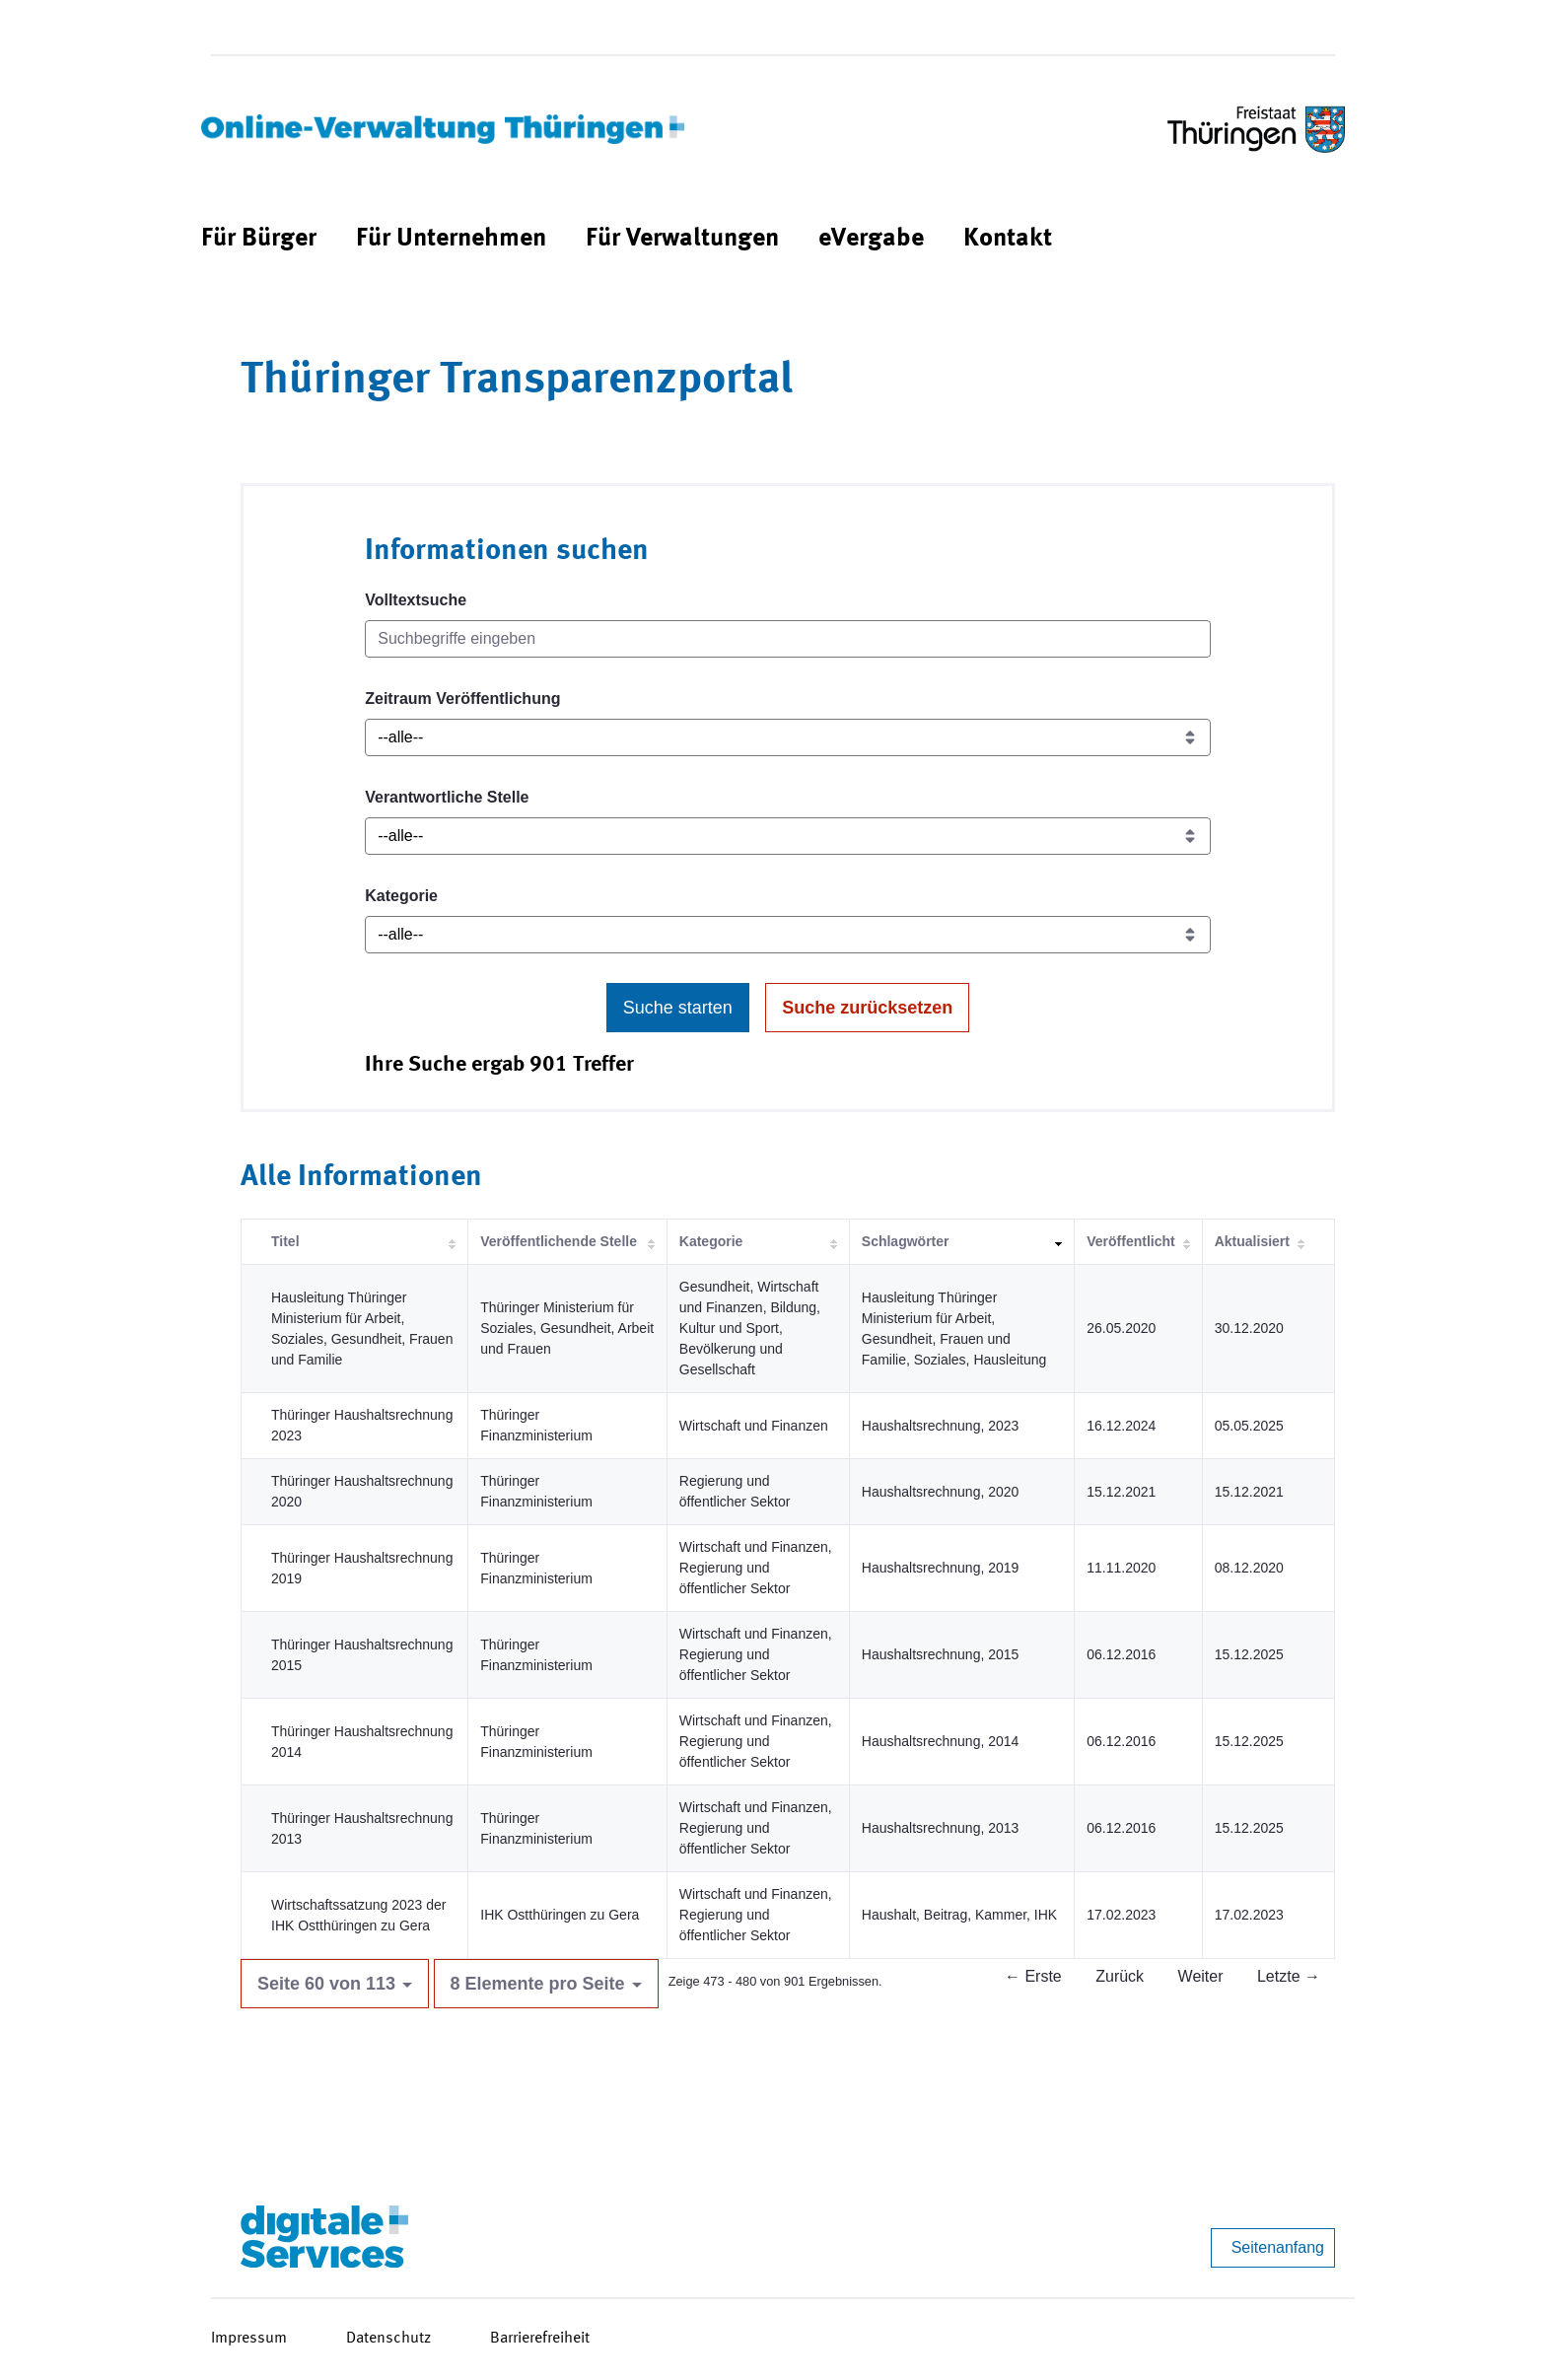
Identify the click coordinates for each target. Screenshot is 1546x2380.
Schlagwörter (905, 1241)
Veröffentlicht (1130, 1241)
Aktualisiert (1252, 1241)
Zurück (1119, 1976)
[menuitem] (258, 239)
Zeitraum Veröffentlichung (462, 698)
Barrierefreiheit (540, 2338)
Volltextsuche (415, 600)
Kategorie (401, 895)
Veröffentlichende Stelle (558, 1241)
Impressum (249, 2338)
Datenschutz (388, 2338)
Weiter (1201, 1976)
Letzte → (1288, 1976)
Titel (285, 1241)
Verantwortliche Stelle (446, 797)
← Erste (1033, 1976)
